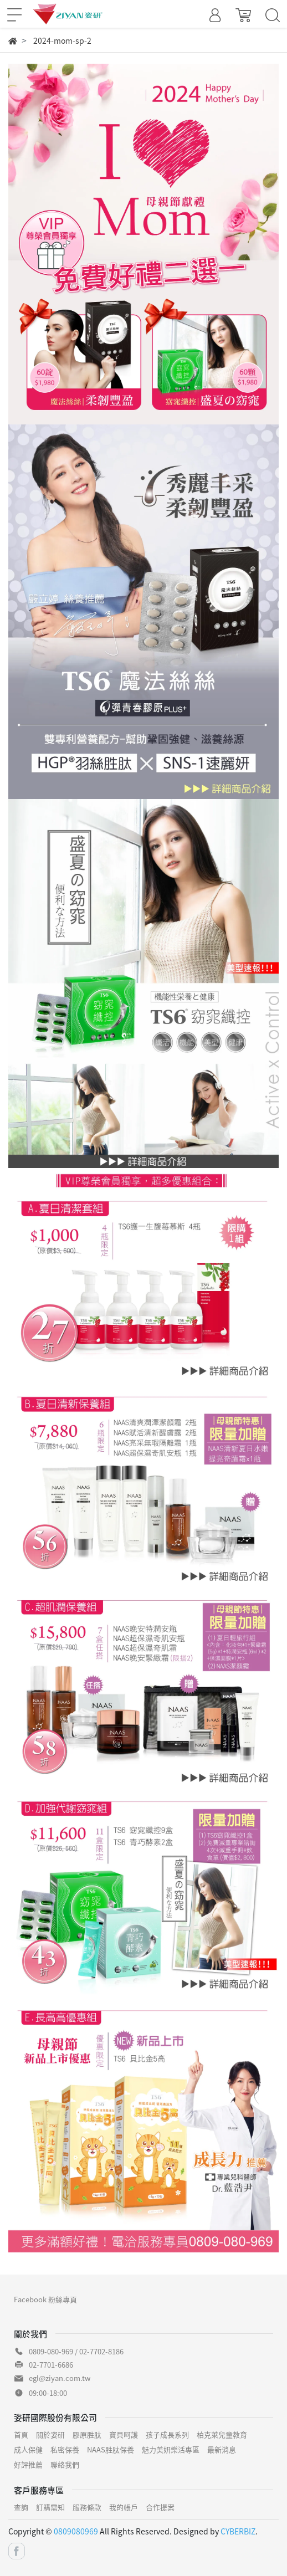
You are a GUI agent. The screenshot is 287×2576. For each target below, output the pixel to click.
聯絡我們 (64, 2464)
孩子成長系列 (167, 2434)
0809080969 (76, 2531)
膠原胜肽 (87, 2434)
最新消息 (221, 2449)
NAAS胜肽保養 (110, 2449)
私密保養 (64, 2449)
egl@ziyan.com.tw (59, 2378)
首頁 (21, 2434)
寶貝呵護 (123, 2434)
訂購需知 (50, 2507)
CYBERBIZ (238, 2531)
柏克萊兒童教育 (222, 2434)
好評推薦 (28, 2464)
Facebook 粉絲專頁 (45, 2299)
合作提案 (160, 2507)
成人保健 (28, 2449)
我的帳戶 (123, 2507)
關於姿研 (50, 2434)
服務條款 (87, 2507)
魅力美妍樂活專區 (170, 2449)
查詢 (21, 2507)
